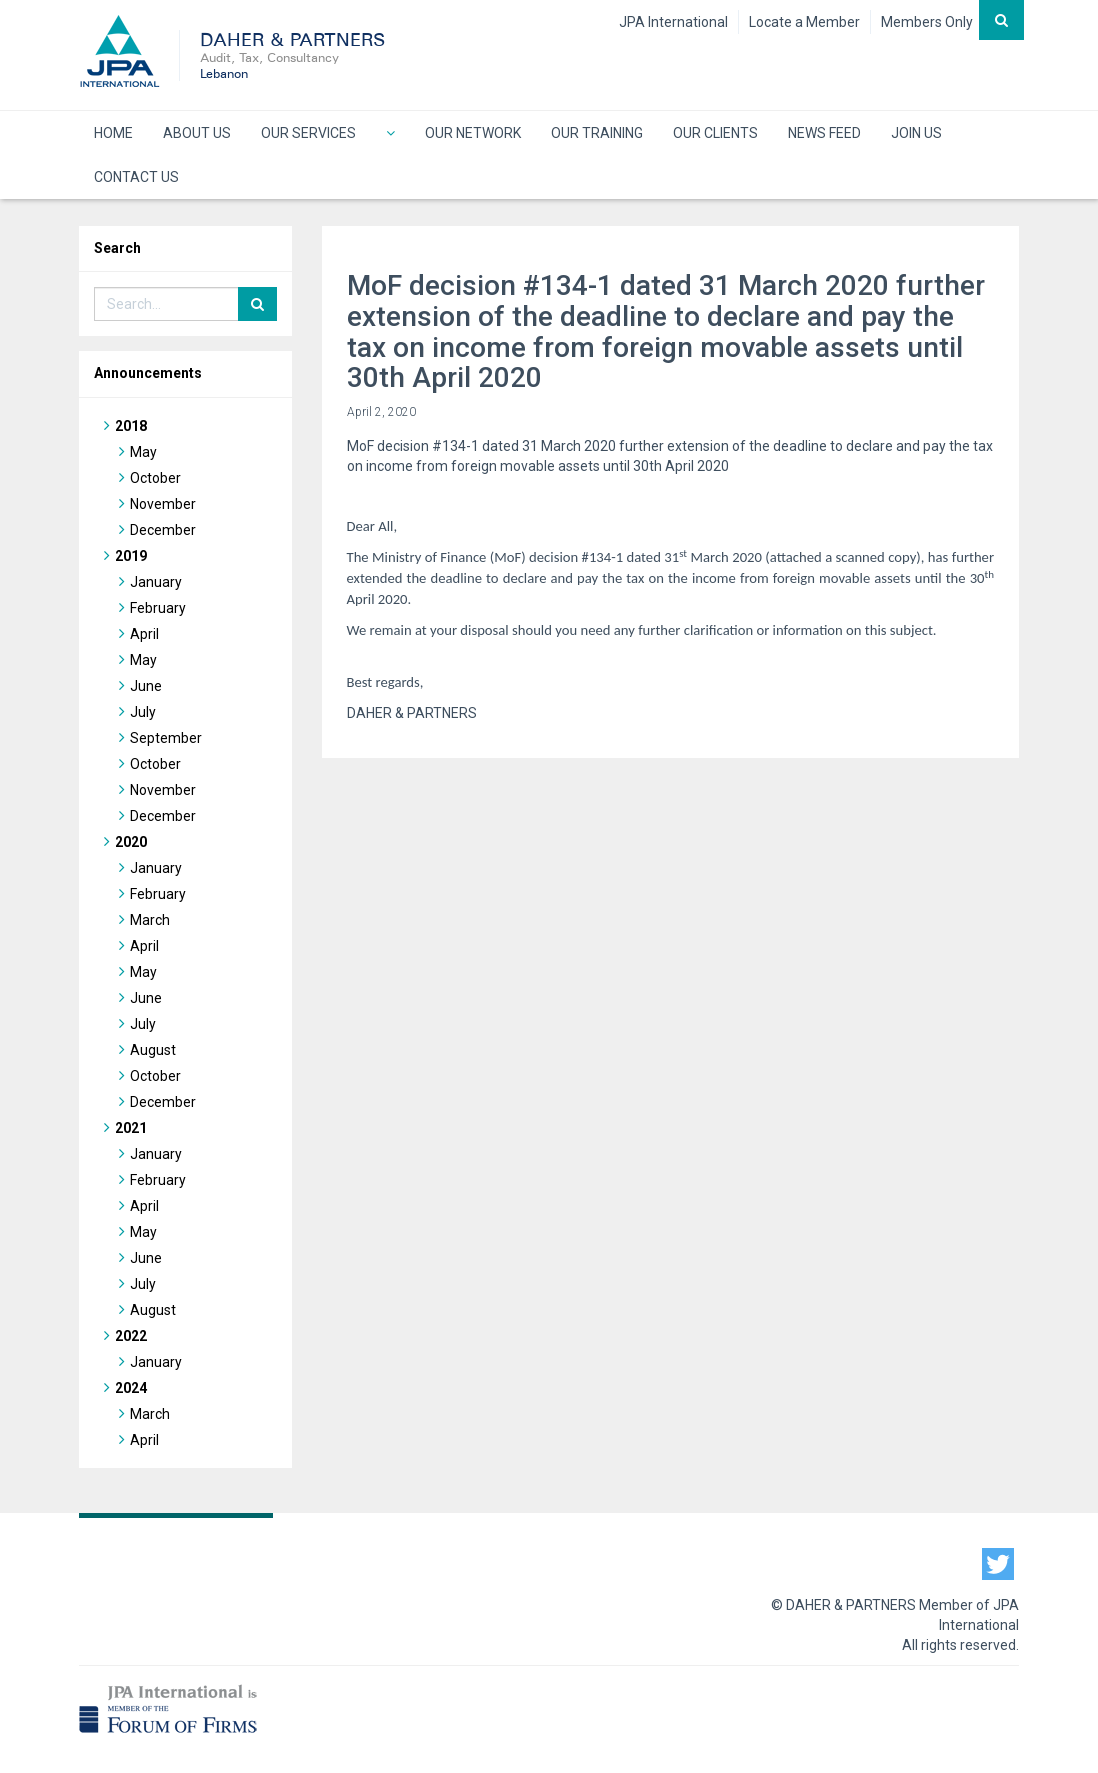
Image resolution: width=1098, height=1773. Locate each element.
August (153, 1050)
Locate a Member (804, 22)
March (150, 920)
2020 (131, 842)
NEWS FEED (824, 133)
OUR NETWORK (473, 133)
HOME (113, 133)
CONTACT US (136, 177)
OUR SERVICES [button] (308, 133)
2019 (131, 556)
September (166, 738)
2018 (131, 426)
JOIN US (916, 133)
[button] (390, 133)
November (163, 504)
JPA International (673, 22)
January (156, 582)
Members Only (927, 22)
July (143, 712)
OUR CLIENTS (715, 133)
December (163, 530)
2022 (131, 1336)
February (158, 608)
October (155, 478)
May (143, 452)
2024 (131, 1388)
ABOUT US (197, 133)
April (144, 634)
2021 (131, 1128)
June (146, 686)
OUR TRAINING (597, 133)
